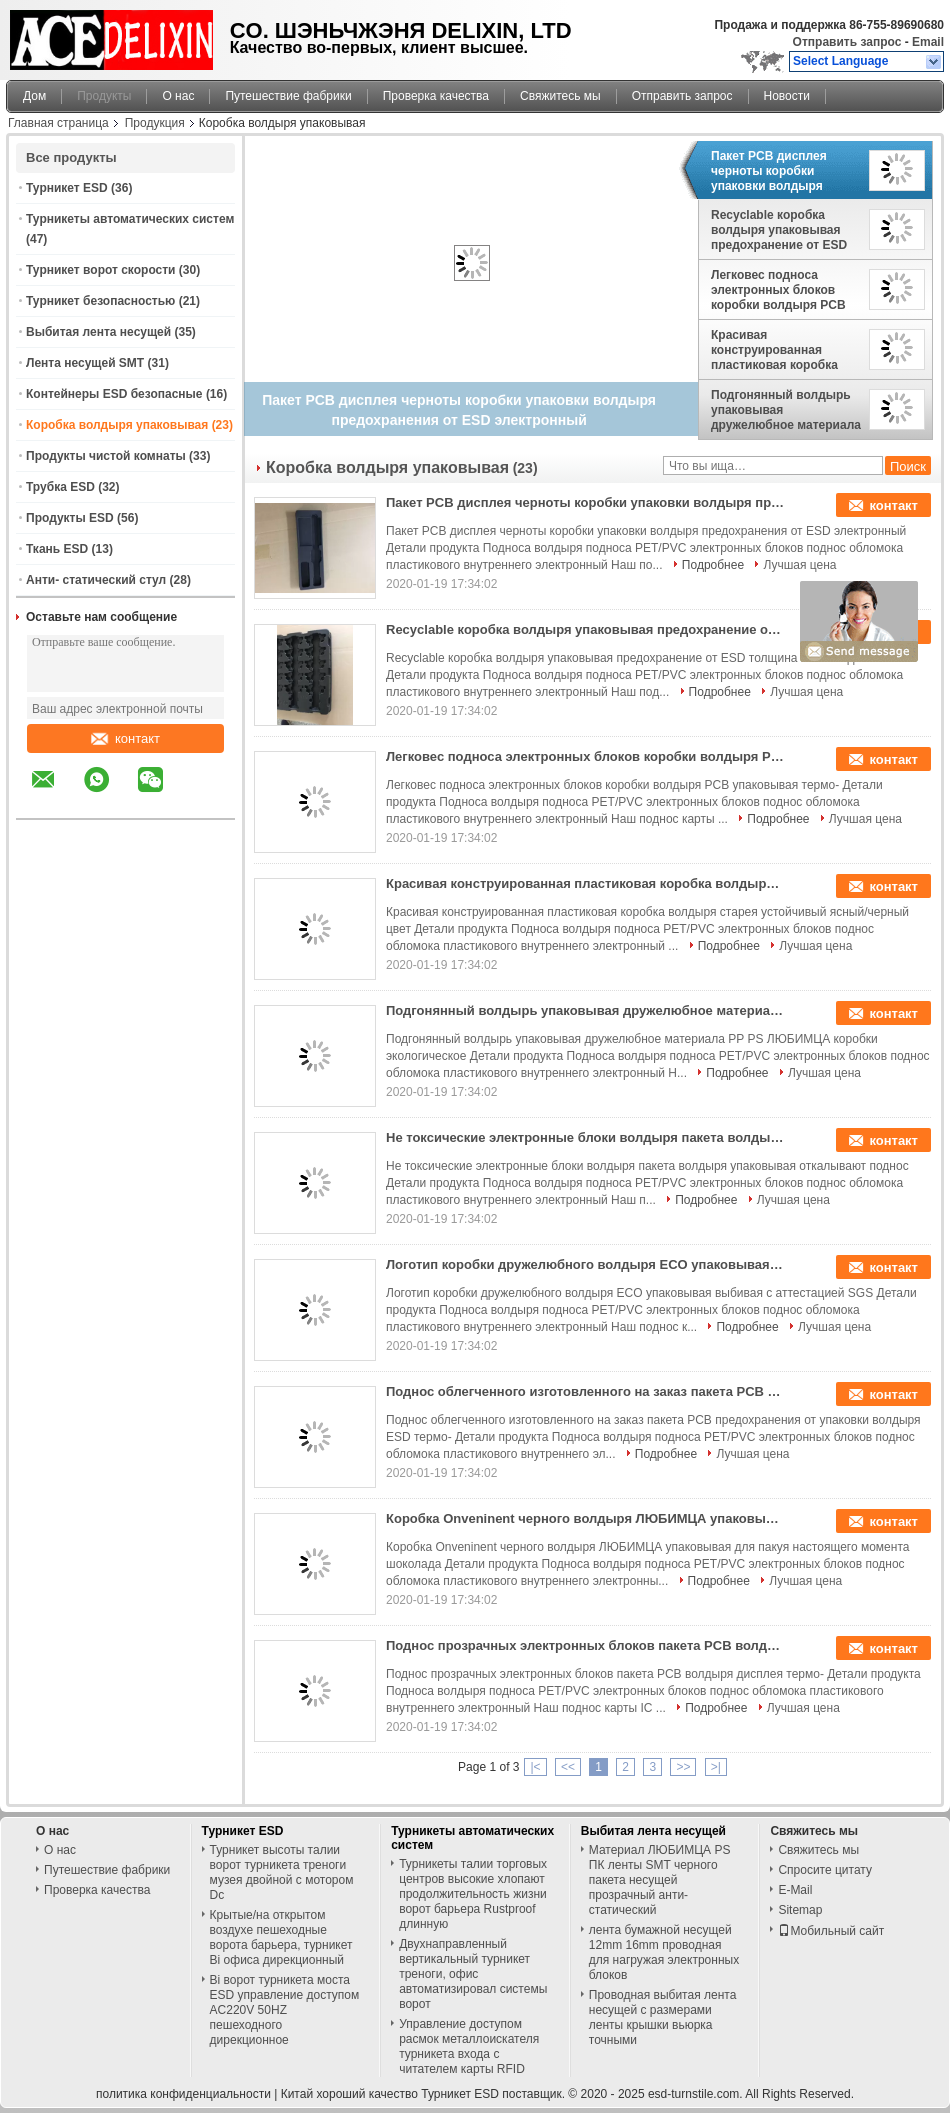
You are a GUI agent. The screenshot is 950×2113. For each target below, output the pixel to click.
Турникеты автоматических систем (130, 219)
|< (535, 1767)
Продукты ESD (70, 518)
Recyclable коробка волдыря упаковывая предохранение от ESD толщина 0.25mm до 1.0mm (779, 230)
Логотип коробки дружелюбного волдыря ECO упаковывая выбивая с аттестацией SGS (586, 1264)
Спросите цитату (825, 1870)
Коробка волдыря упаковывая (117, 425)
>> (683, 1767)
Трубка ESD (60, 487)
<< (568, 1767)
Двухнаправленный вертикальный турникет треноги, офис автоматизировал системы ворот (473, 1974)
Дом (34, 96)
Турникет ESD (67, 188)
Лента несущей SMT (85, 363)
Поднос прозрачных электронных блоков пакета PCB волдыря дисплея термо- (586, 1645)
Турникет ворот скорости (100, 270)
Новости (787, 96)
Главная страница (58, 123)
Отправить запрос (849, 42)
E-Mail (795, 1890)
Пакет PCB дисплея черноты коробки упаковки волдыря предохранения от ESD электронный (779, 171)
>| (716, 1767)
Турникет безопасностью (100, 301)
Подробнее (713, 565)
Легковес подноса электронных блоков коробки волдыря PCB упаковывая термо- (778, 290)
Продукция (155, 123)
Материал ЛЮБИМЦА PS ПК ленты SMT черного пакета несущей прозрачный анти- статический (660, 1880)
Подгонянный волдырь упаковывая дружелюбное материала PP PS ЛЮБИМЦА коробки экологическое (786, 410)
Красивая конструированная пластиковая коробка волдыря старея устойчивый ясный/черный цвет (774, 350)
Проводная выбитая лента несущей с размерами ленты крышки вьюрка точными (663, 2017)
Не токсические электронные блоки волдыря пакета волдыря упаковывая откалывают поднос (586, 1137)
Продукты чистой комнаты (106, 456)
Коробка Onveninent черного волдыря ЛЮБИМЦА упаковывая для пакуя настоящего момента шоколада (586, 1518)
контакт (125, 738)
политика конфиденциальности (183, 2094)
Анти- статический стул (96, 580)
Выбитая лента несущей (98, 332)
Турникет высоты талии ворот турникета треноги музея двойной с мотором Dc (282, 1872)
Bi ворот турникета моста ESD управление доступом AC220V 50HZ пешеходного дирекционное (285, 2010)
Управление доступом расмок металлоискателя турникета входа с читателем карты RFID (469, 2046)
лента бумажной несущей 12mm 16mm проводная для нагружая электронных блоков (664, 1952)
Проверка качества (436, 96)
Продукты (104, 96)
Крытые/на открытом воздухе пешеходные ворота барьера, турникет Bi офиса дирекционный (281, 1937)
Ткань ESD (57, 549)
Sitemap (800, 1910)
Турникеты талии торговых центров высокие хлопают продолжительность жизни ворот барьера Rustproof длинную (473, 1894)
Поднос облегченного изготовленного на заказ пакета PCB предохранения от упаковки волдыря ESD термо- (586, 1391)
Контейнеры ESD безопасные (114, 394)
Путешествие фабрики (288, 96)
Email (928, 42)
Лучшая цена (799, 565)
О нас (178, 96)
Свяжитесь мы (560, 96)
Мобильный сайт (831, 1931)
